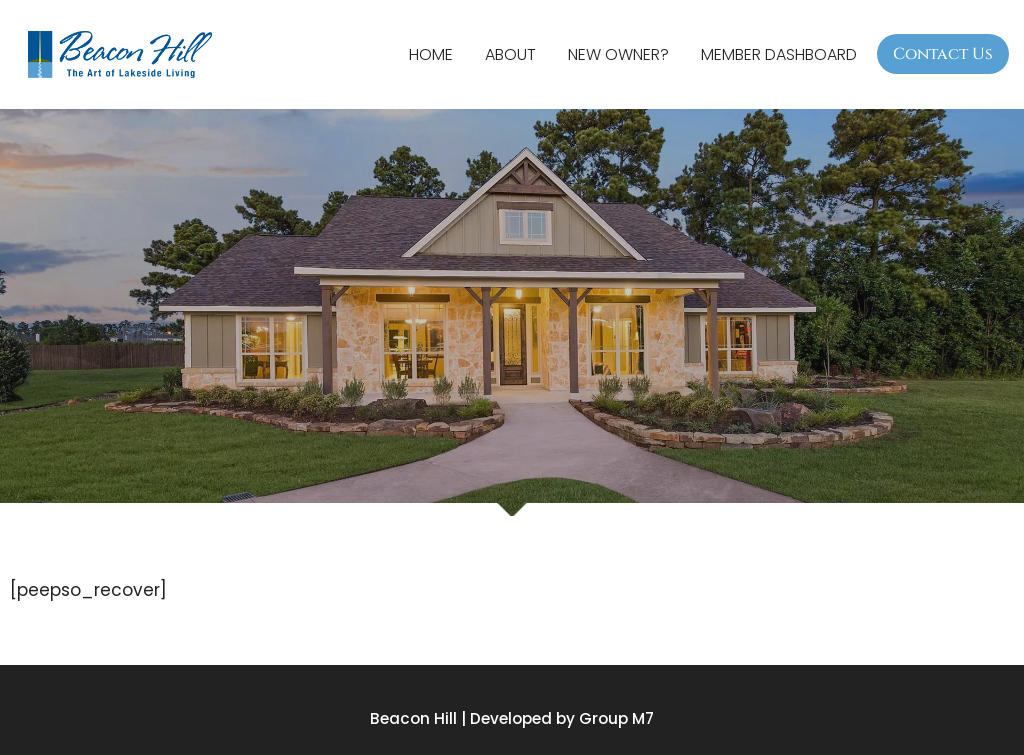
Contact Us (943, 54)
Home (431, 54)
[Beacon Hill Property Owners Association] (125, 54)
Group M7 (616, 718)
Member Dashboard (779, 54)
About (510, 54)
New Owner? (618, 54)
